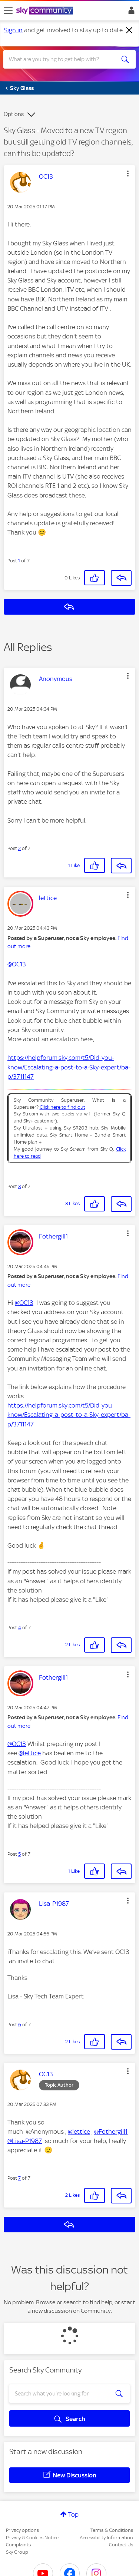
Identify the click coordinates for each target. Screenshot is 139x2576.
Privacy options (22, 2530)
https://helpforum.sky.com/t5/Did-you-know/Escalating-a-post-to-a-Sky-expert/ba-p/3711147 (68, 1067)
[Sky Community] (45, 11)
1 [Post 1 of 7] (19, 560)
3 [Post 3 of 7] (19, 1186)
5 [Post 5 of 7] (19, 1854)
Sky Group (17, 2552)
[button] (128, 173)
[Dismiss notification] (129, 30)
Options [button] (14, 114)
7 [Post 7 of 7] (19, 2178)
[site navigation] (8, 10)
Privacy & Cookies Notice (32, 2537)
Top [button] (73, 2514)
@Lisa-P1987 (24, 2141)
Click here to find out (62, 1107)
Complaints (18, 2544)
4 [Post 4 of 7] (19, 1627)
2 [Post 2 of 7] (19, 848)
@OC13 (16, 964)
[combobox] (62, 59)
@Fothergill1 (111, 2131)
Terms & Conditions (111, 2530)
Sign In (130, 12)
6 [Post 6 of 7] (19, 2024)
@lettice (30, 1753)
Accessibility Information (106, 2537)
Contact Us (121, 2544)
